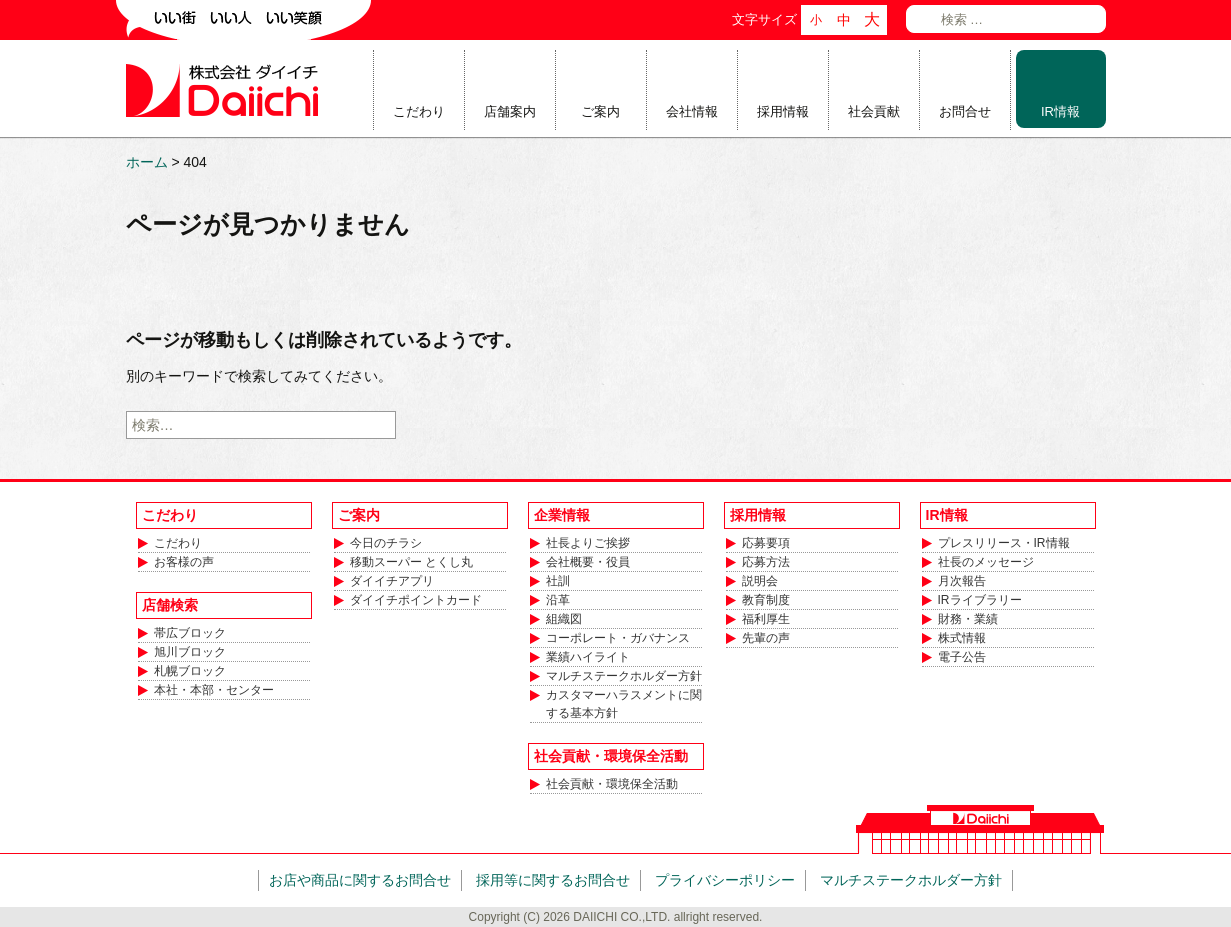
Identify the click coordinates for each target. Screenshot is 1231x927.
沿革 (558, 600)
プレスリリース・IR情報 (1004, 543)
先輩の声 (766, 638)
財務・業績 (968, 619)
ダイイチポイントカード (416, 600)
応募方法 (766, 562)
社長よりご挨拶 (588, 543)
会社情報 (692, 111)
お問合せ (965, 111)
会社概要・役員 (588, 562)
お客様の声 (184, 562)
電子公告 (962, 657)
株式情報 (962, 638)
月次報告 (962, 581)
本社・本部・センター (214, 690)
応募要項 (766, 543)
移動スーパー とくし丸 (411, 562)
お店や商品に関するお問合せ (360, 880)
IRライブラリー (980, 600)
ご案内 (600, 111)
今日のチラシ (386, 543)
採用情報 (783, 111)
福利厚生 (766, 619)
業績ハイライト (588, 657)
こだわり (419, 111)
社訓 (558, 581)
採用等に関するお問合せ (553, 880)
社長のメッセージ (986, 562)
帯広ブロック (190, 633)
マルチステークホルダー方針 (624, 676)
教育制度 (766, 600)
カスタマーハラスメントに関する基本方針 (624, 704)
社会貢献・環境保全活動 (612, 784)
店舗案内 (510, 111)
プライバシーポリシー (725, 880)
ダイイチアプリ (392, 581)
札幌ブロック (190, 671)
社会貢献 (874, 111)
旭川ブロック (190, 652)
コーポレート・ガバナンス (618, 638)
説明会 (760, 581)
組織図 (564, 619)
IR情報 (1060, 111)
